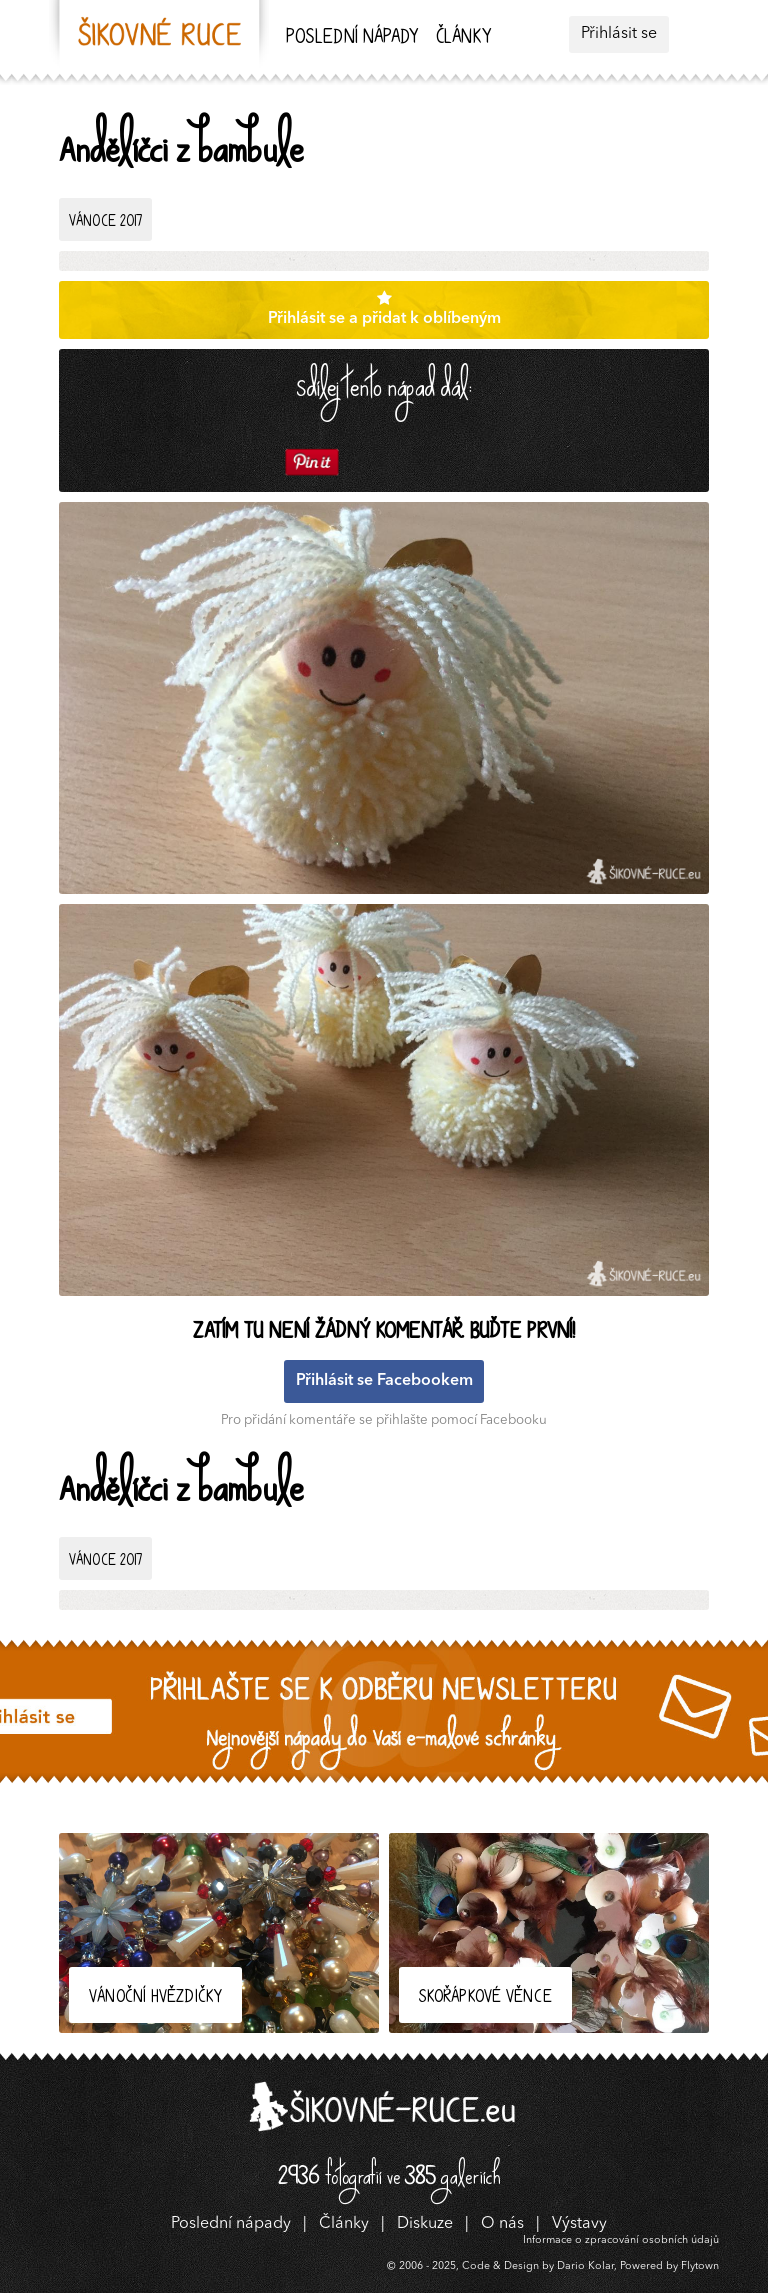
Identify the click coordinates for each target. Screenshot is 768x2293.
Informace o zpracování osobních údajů (621, 2240)
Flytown (700, 2266)
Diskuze (425, 2224)
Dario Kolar (585, 2266)
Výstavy (579, 2224)
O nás (502, 2224)
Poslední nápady (352, 38)
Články (463, 38)
